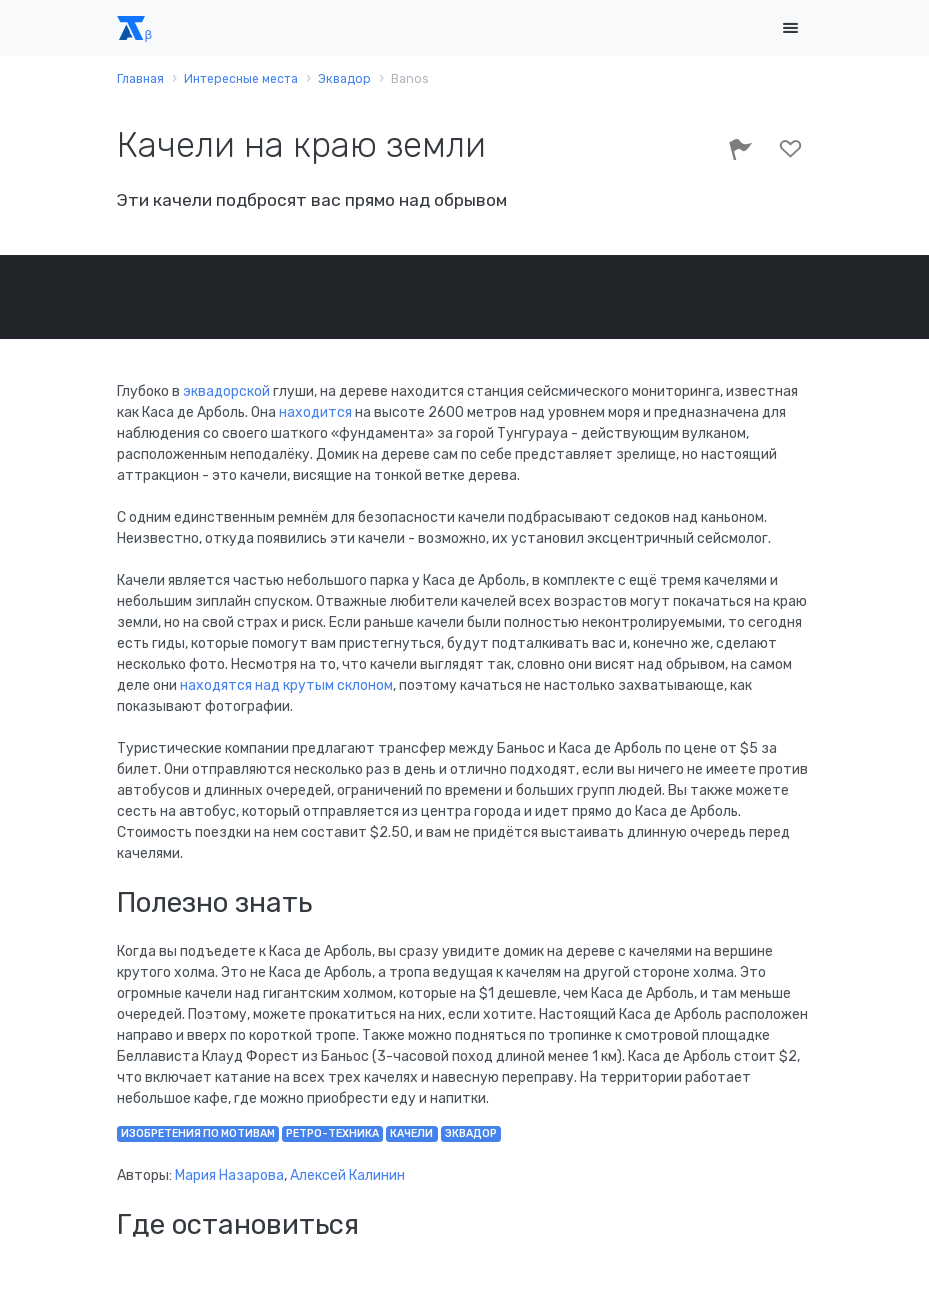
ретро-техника (332, 1133)
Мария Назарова (229, 1175)
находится (315, 412)
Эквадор (471, 1133)
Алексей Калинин (347, 1175)
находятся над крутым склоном (286, 685)
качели (411, 1133)
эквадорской (226, 391)
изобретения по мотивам (198, 1133)
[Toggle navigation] (791, 28)
